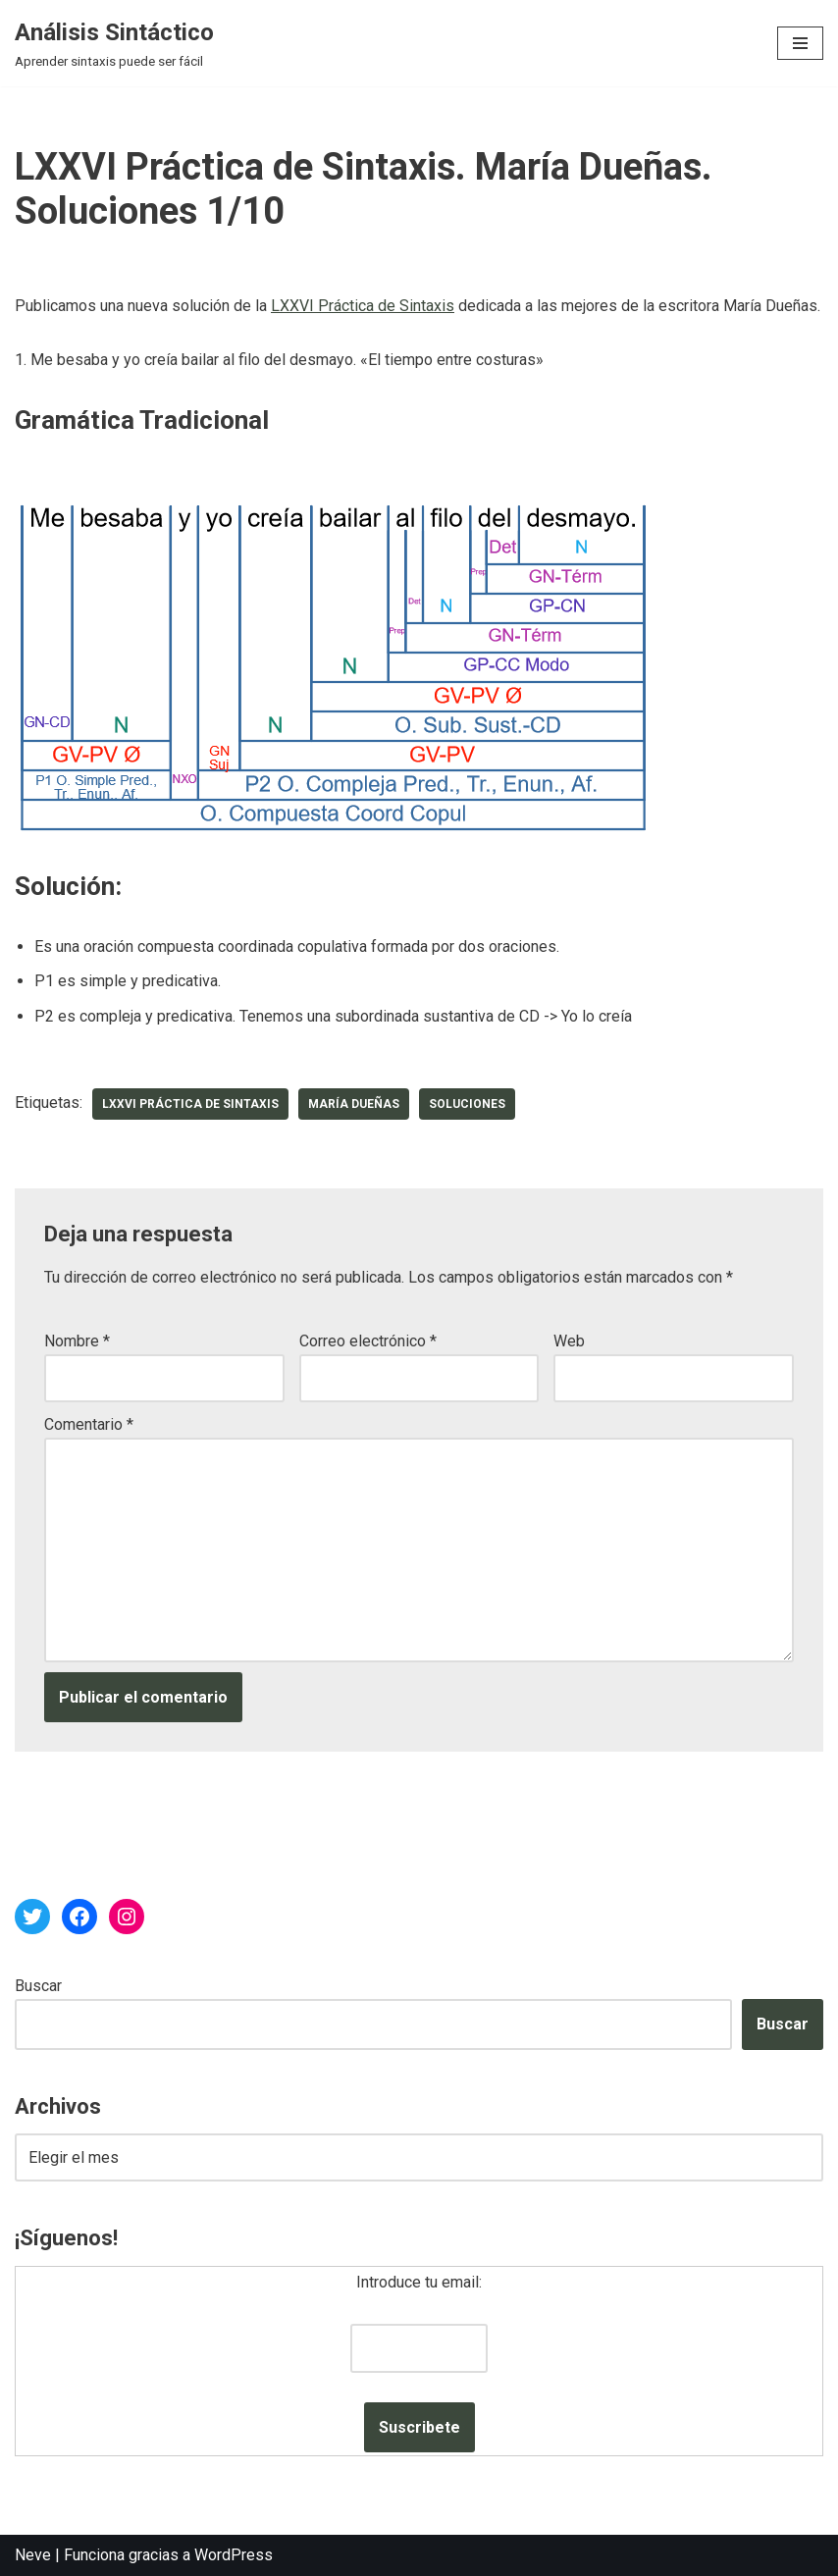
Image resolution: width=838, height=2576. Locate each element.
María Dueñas (353, 1104)
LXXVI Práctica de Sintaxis (362, 305)
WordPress (233, 2555)
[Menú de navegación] (800, 43)
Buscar (38, 1985)
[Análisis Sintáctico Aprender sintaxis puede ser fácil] (114, 43)
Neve (33, 2555)
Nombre (77, 1341)
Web (569, 1341)
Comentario (88, 1424)
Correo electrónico (368, 1341)
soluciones (467, 1104)
